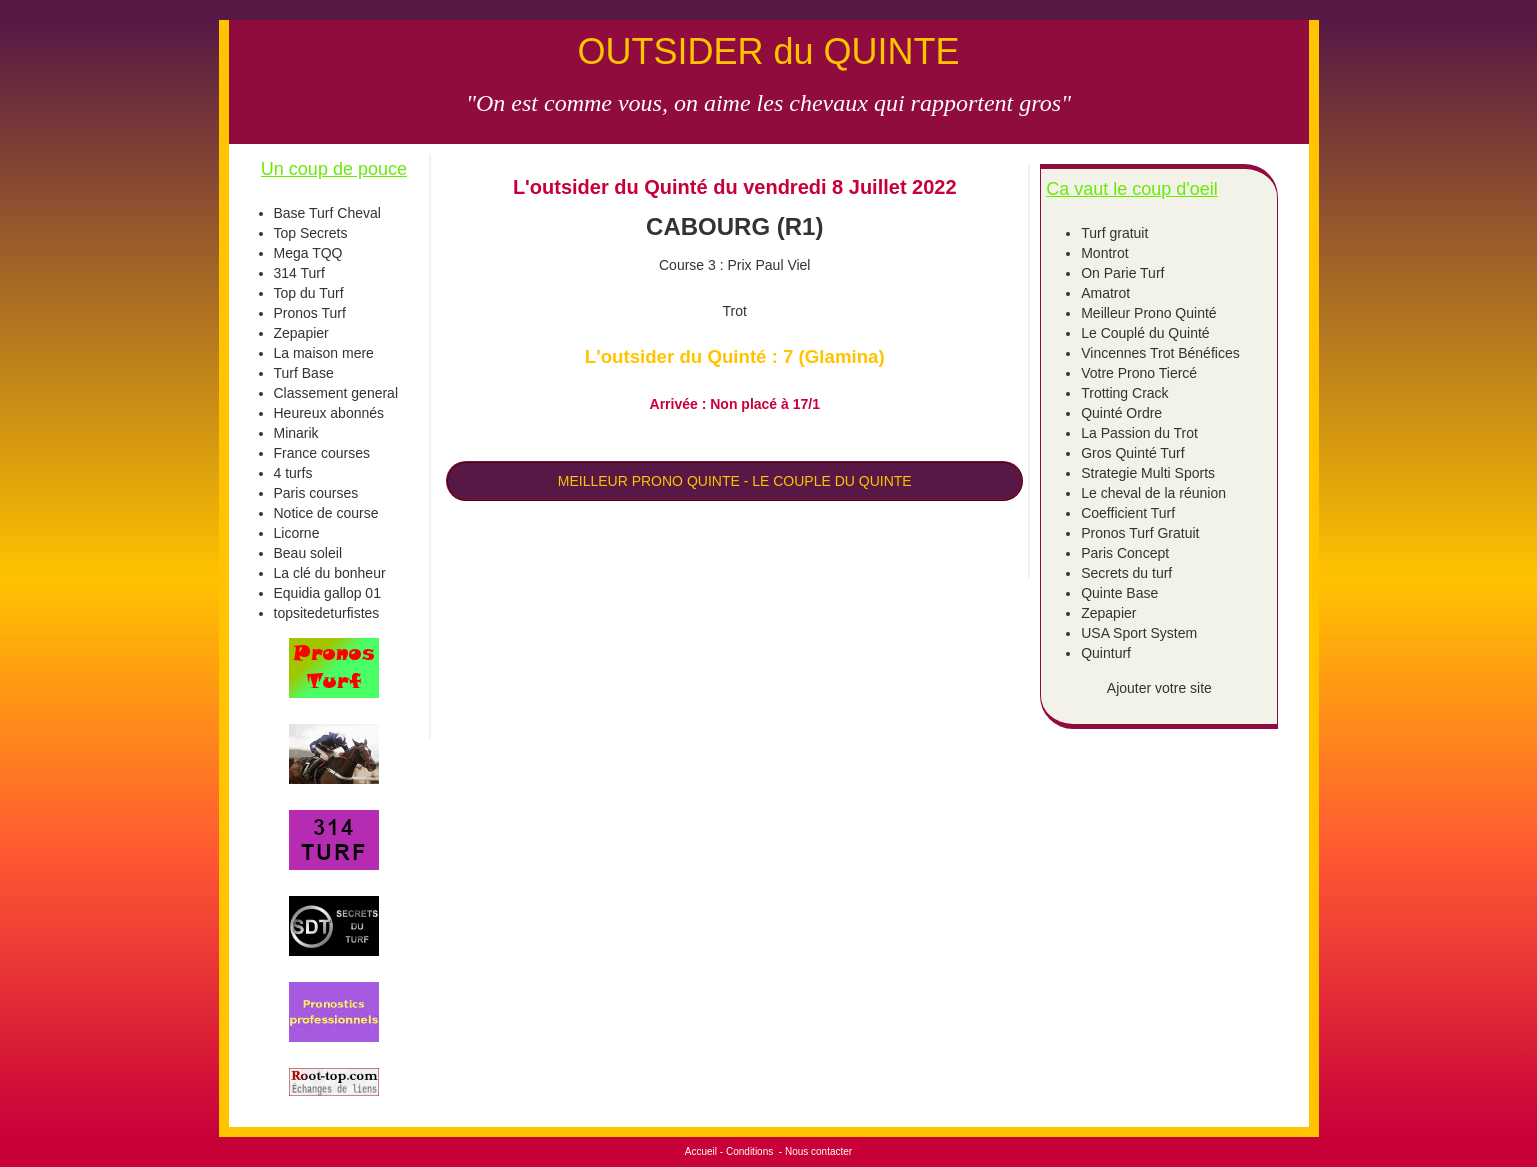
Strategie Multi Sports (1148, 473)
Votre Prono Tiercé (1139, 373)
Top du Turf (309, 293)
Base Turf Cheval (327, 213)
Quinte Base (1119, 593)
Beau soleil (308, 553)
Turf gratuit (1114, 233)
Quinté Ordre (1121, 413)
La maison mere (324, 353)
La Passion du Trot (1139, 433)
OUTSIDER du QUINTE (768, 51)
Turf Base (304, 373)
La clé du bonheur (330, 573)
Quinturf (1106, 653)
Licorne (297, 533)
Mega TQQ (308, 253)
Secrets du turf (1126, 573)
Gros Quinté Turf (1132, 453)
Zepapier (301, 333)
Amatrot (1105, 293)
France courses (322, 453)
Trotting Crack (1124, 393)
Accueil (701, 1151)
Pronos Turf (310, 313)
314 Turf (299, 273)
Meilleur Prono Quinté (1148, 313)
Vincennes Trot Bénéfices (1160, 353)
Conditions (749, 1151)
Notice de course (326, 513)
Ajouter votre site (1159, 688)
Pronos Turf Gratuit (1140, 533)
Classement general (336, 393)
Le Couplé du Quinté (1145, 333)
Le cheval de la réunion (1153, 493)
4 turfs (293, 473)
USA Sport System (1139, 633)
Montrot (1104, 253)
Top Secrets (311, 233)
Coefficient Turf (1128, 513)
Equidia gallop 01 (327, 593)
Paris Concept (1125, 553)
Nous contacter (818, 1151)
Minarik (296, 433)
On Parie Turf (1122, 273)
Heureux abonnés (329, 413)
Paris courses (316, 493)
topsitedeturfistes (327, 613)
